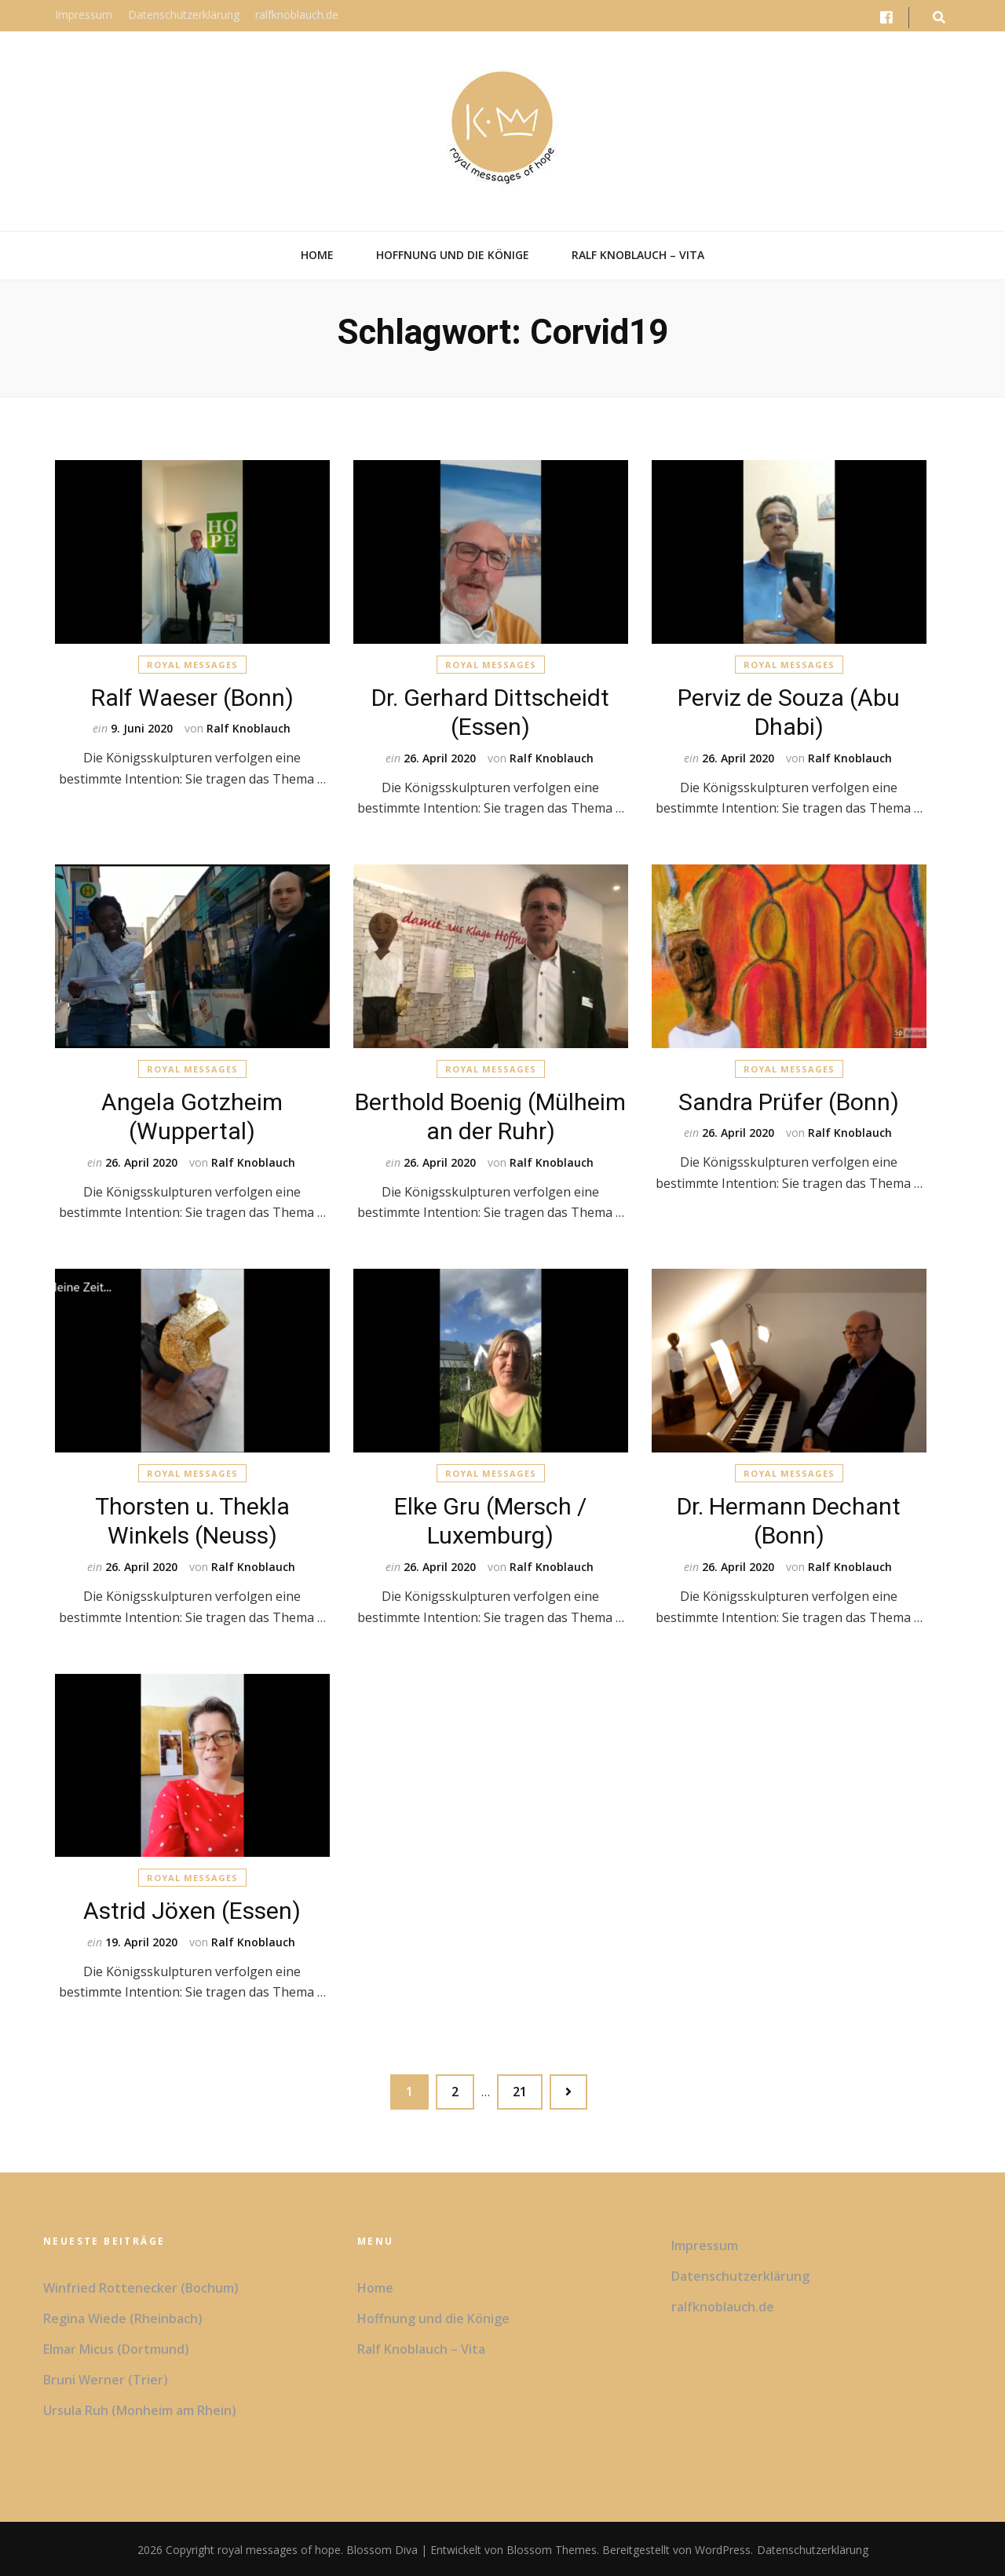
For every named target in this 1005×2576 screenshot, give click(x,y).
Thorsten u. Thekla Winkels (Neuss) (192, 1519)
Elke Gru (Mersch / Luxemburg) (490, 1519)
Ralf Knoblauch (248, 726)
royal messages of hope (279, 2548)
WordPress (723, 2548)
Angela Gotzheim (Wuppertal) (192, 1114)
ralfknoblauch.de (296, 15)
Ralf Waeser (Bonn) (192, 695)
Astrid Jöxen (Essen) (192, 1909)
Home (317, 254)
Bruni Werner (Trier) (105, 2378)
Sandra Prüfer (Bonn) (788, 1099)
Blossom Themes (550, 2548)
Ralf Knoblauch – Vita (638, 254)
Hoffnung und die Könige (452, 254)
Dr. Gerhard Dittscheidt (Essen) (490, 709)
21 (528, 2086)
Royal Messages (192, 663)
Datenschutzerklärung (183, 15)
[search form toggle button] (939, 17)
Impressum (83, 15)
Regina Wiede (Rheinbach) (123, 2317)
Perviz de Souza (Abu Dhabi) (789, 709)
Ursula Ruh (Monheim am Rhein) (139, 2408)
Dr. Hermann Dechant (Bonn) (789, 1519)
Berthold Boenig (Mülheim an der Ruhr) (490, 1114)
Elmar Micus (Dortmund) (116, 2347)
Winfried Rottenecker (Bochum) (141, 2286)
